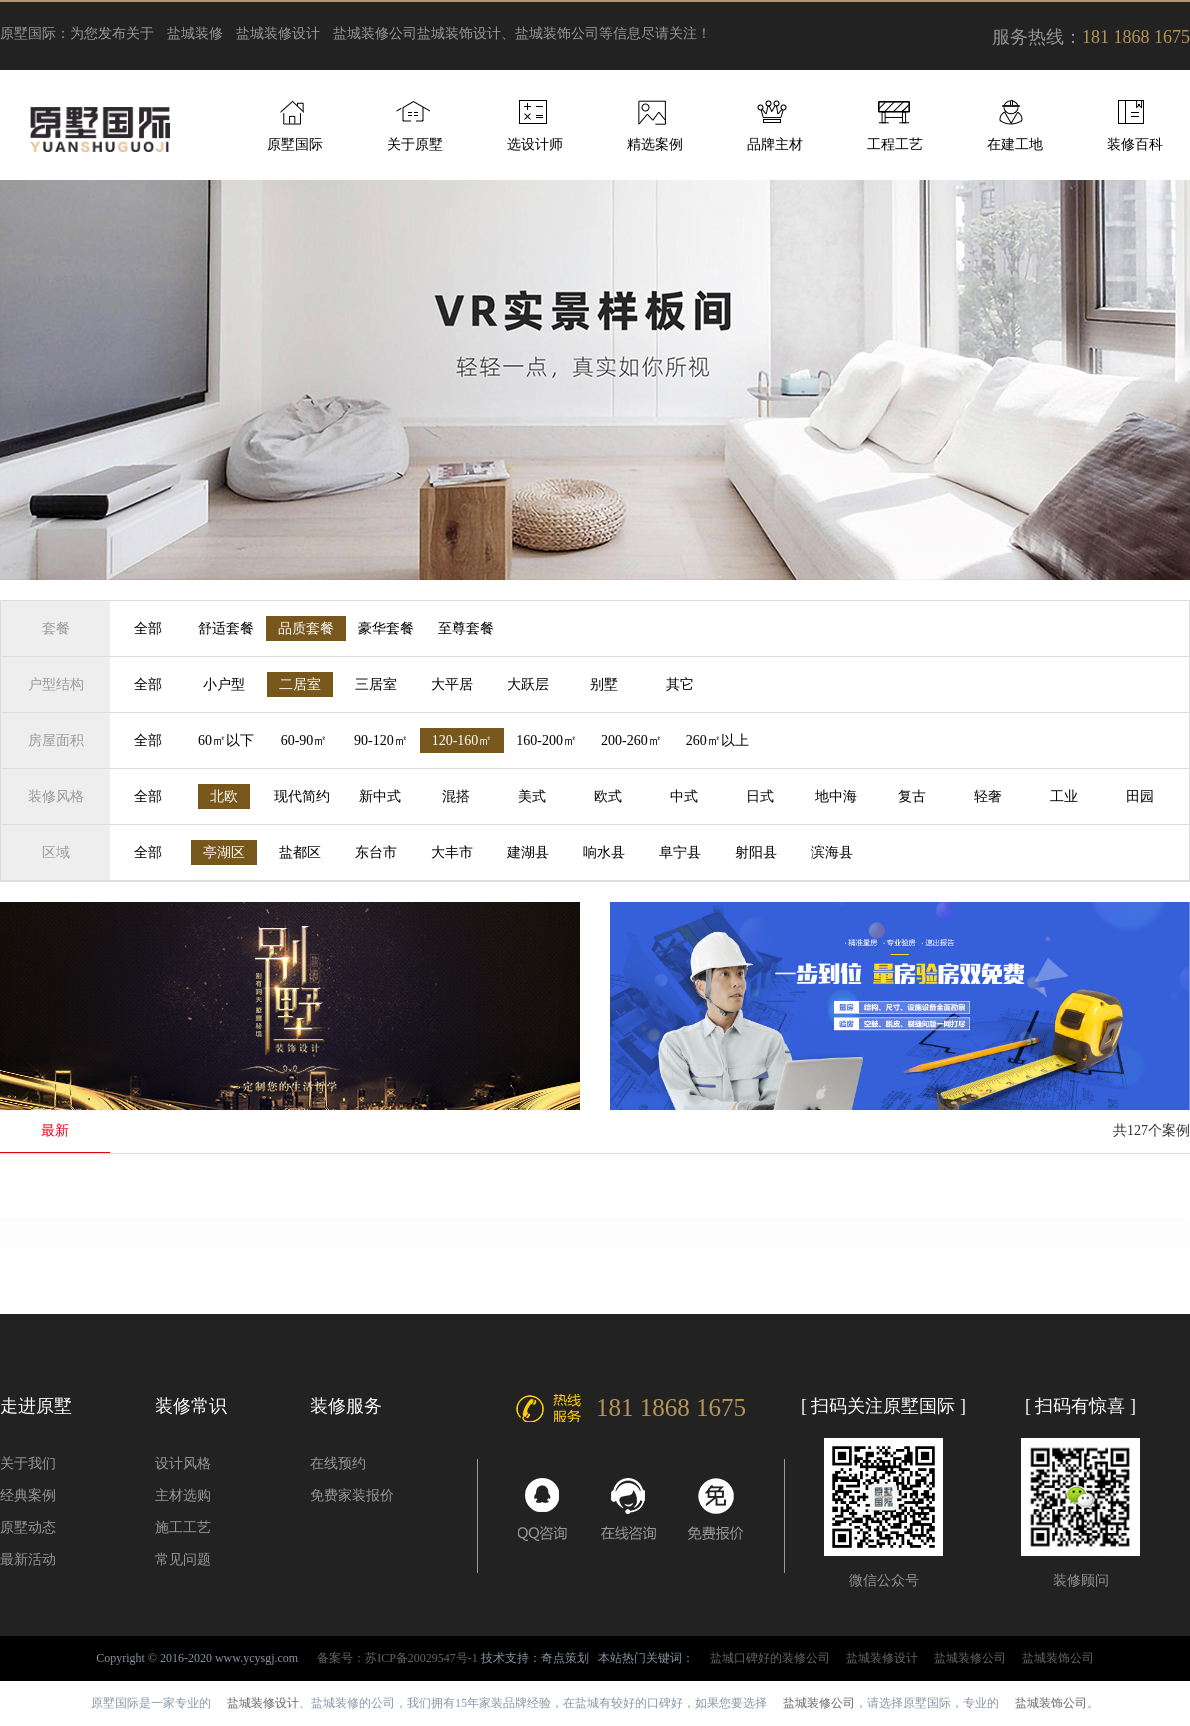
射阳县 (756, 852)
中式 (684, 796)
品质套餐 (306, 628)
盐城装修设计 (278, 33)
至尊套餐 (466, 628)
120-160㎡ (462, 740)
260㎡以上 (717, 740)
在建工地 (1015, 144)
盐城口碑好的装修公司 (770, 1658)
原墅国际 (295, 144)
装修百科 (1135, 144)
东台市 (376, 852)
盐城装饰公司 (1058, 1658)
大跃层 (528, 684)
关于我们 (28, 1463)
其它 (680, 684)
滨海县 (832, 852)
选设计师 (535, 144)
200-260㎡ (631, 740)
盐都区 (300, 852)
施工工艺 (183, 1527)
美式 (532, 796)
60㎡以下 (226, 740)
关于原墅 (415, 144)
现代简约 (302, 796)
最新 (55, 1130)
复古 (912, 796)
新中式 (380, 796)
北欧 (224, 796)
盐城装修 (195, 33)
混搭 (456, 796)
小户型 (224, 684)
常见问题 (183, 1559)
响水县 (604, 852)
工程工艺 (895, 144)
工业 (1064, 796)
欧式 (608, 796)
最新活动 (28, 1559)
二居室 (300, 684)
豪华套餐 (386, 628)
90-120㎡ (381, 740)
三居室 (376, 684)
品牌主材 (775, 144)
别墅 (604, 684)
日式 (760, 796)
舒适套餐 (226, 628)
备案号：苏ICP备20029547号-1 (397, 1658)
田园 (1140, 796)
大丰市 (452, 852)
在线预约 (338, 1463)
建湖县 (528, 852)
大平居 (452, 684)
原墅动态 (28, 1527)
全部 (148, 628)
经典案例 (28, 1495)
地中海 (836, 796)
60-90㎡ (304, 740)
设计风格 (183, 1463)
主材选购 (183, 1495)
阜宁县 (680, 852)
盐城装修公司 (375, 33)
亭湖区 (224, 852)
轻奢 (988, 796)
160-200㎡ (546, 740)
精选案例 (655, 144)
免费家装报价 (352, 1495)
